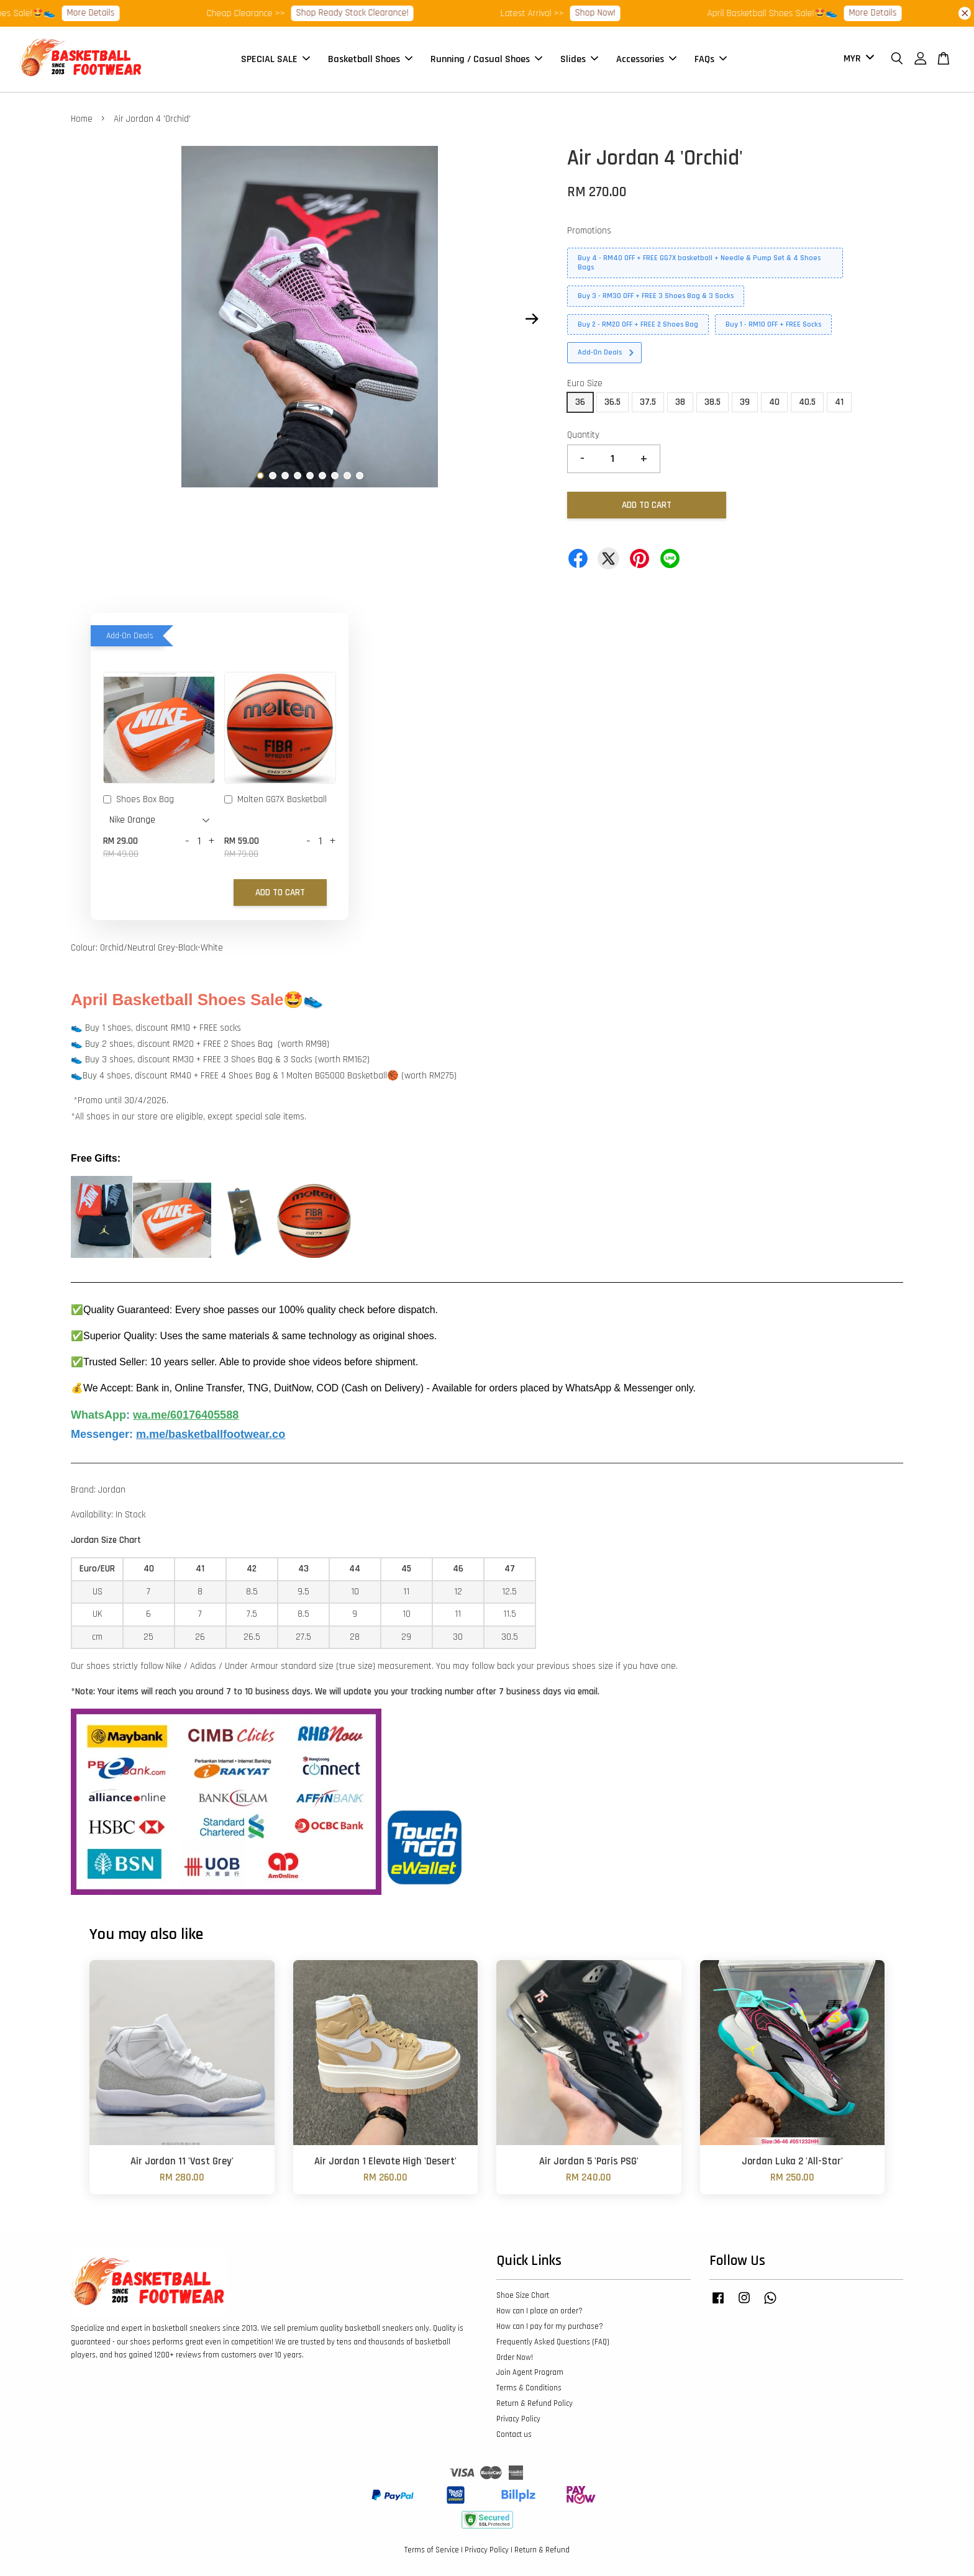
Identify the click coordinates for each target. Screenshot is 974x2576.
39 (745, 402)
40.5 (807, 402)
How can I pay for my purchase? (549, 2326)
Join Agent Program (529, 2372)
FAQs (710, 59)
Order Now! (514, 2357)
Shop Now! (614, 13)
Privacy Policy (518, 2419)
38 (680, 402)
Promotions (589, 231)
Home (82, 119)
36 (580, 402)
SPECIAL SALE (275, 59)
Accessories (646, 59)
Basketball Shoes (370, 59)
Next (531, 319)
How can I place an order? (539, 2311)
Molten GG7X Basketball (275, 800)
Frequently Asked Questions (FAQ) (552, 2342)
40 (774, 402)
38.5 (712, 402)
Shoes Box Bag (138, 800)
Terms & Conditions (529, 2388)
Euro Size (585, 383)
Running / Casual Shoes (486, 59)
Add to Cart (280, 892)
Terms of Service (431, 2550)
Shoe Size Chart (522, 2295)
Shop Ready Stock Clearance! (372, 13)
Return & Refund (542, 2550)
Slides (579, 59)
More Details (110, 13)
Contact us (514, 2434)
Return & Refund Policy (534, 2403)
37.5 (648, 402)
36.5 (612, 402)
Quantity (583, 435)
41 (839, 402)
